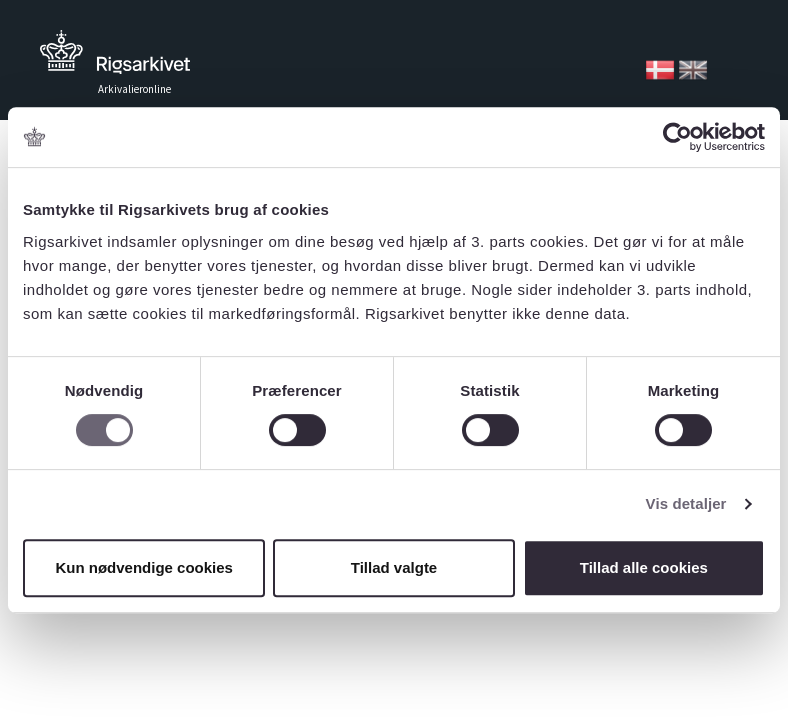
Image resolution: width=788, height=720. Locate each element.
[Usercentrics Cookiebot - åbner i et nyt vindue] (677, 137)
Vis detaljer (686, 503)
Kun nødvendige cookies (144, 567)
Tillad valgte (394, 567)
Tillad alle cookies (644, 567)
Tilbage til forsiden (115, 57)
